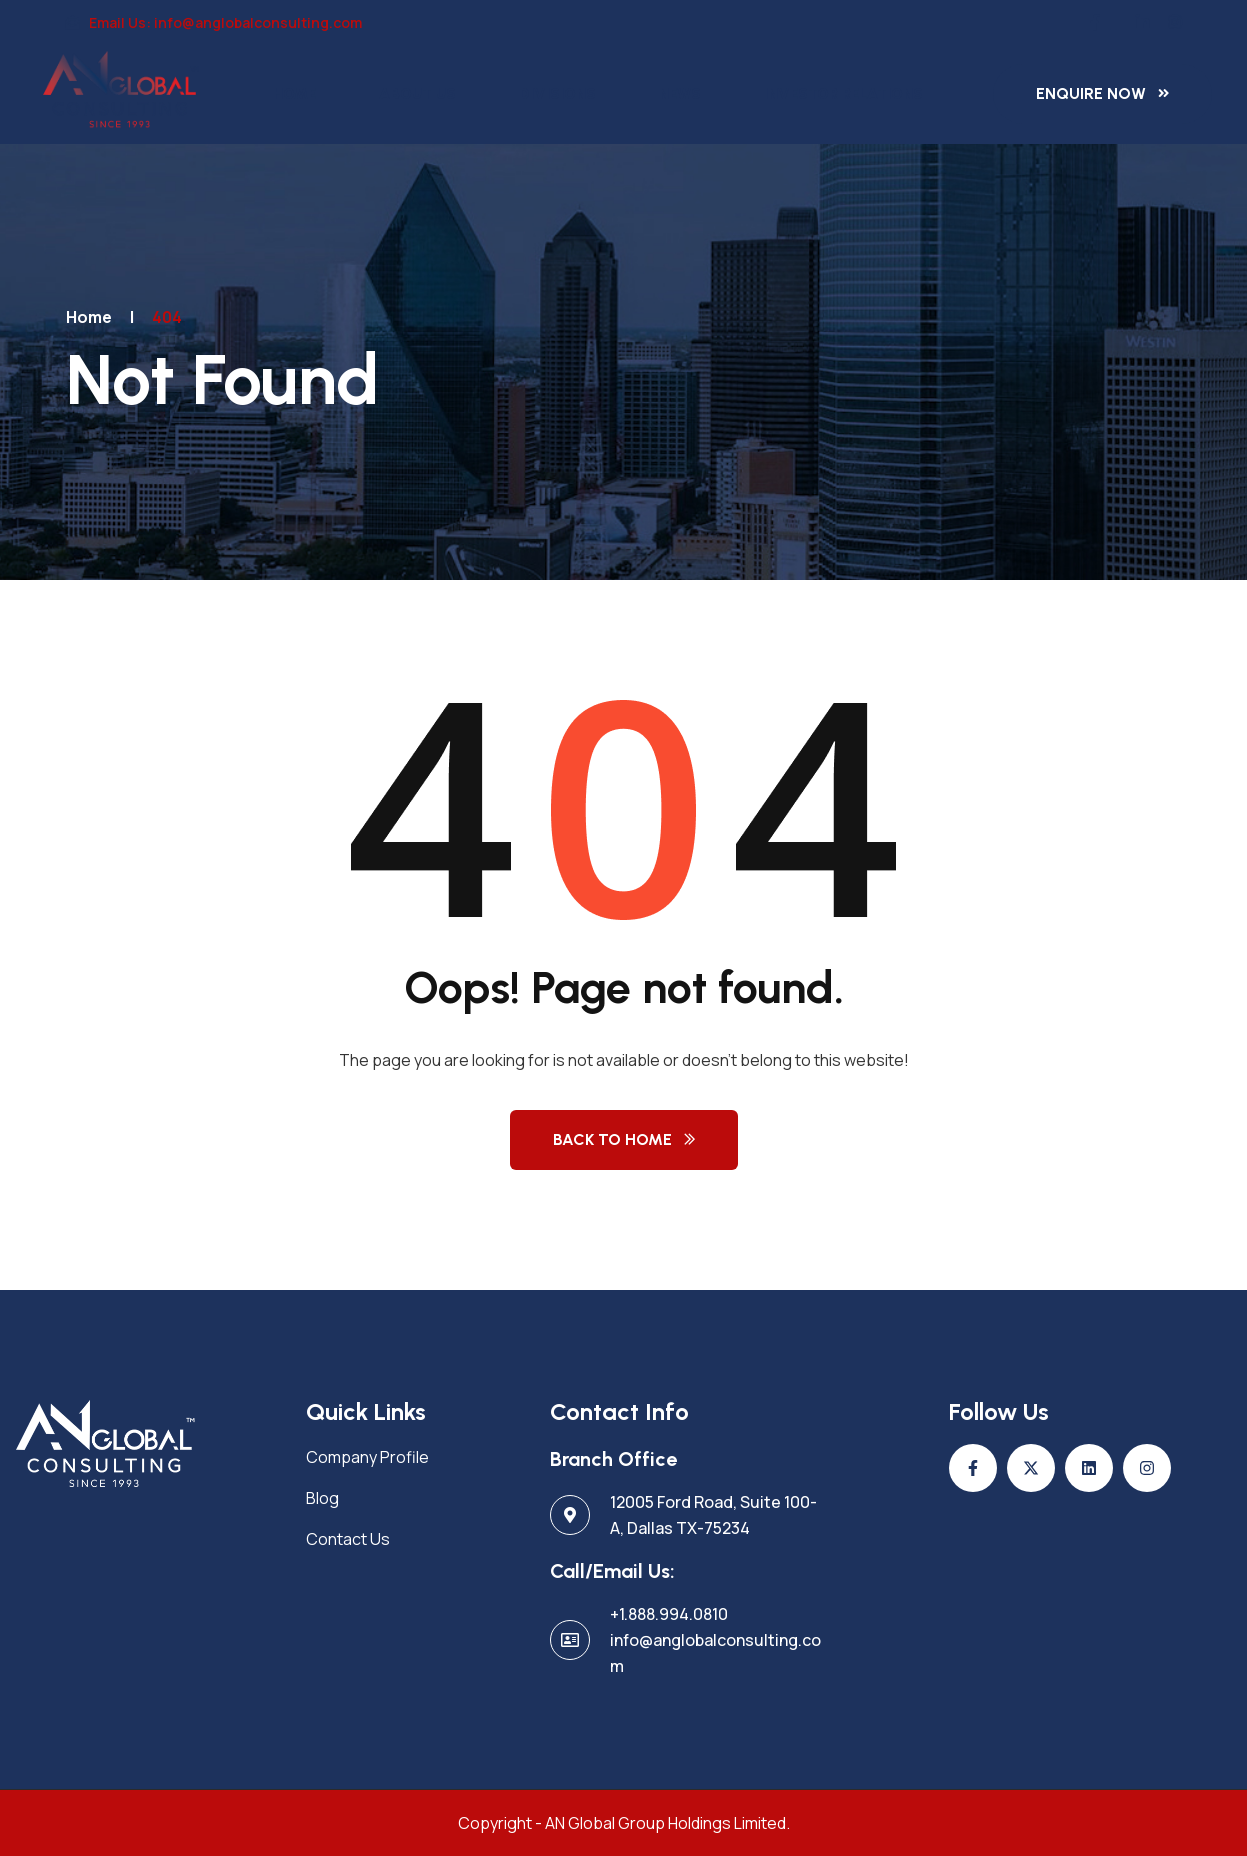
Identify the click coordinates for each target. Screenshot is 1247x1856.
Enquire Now (1091, 93)
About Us (417, 94)
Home (294, 94)
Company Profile (367, 1457)
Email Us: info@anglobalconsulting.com (214, 22)
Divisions (557, 94)
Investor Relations (843, 94)
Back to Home (612, 1139)
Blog (322, 1498)
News (680, 94)
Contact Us (348, 1539)
